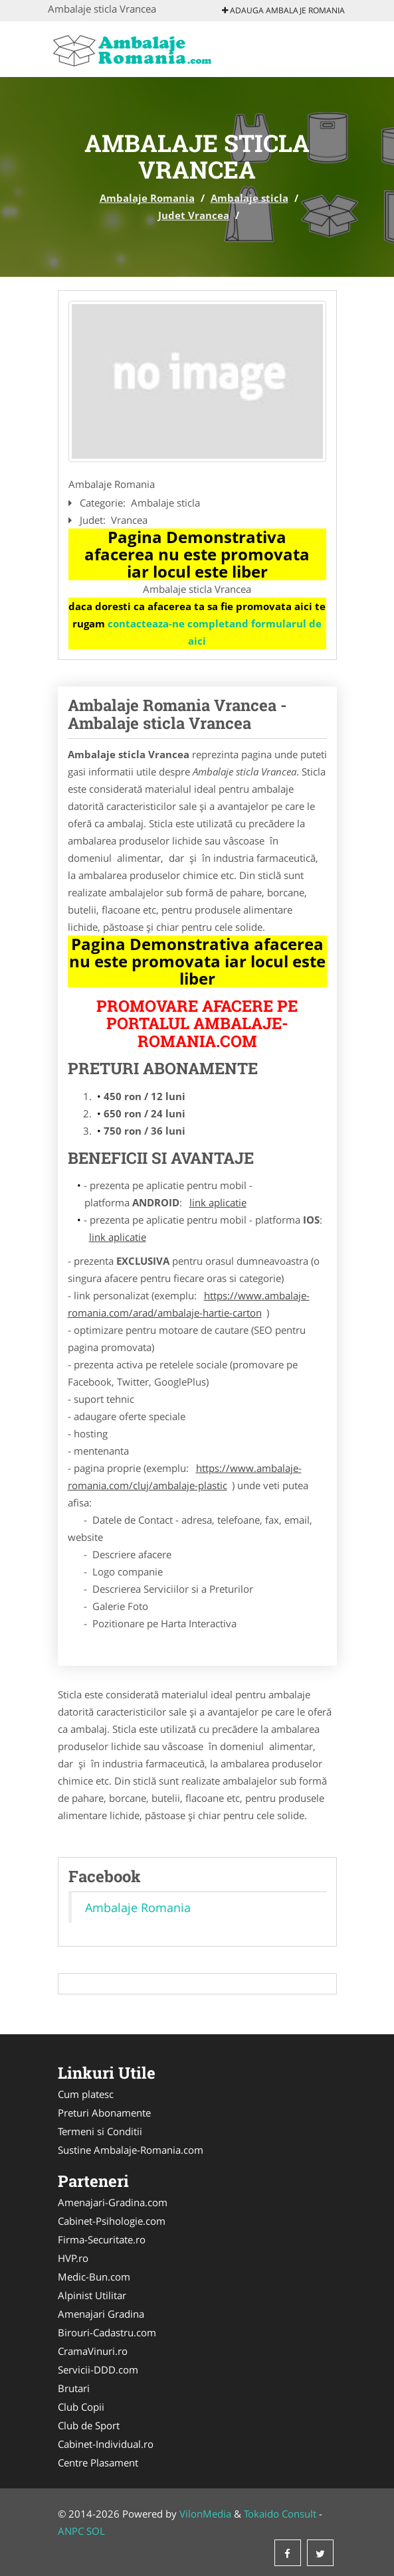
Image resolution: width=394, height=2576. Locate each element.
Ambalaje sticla (249, 197)
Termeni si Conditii (100, 2131)
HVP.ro (73, 2258)
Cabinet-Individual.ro (105, 2444)
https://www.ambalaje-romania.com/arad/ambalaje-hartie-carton (189, 1304)
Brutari (74, 2388)
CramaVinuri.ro (93, 2351)
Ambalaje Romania (147, 197)
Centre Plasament (98, 2462)
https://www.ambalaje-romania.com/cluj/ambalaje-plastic (185, 1476)
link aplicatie (217, 1202)
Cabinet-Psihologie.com (111, 2221)
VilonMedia (205, 2513)
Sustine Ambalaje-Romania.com (130, 2150)
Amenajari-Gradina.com (112, 2202)
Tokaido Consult (280, 2513)
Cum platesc (86, 2094)
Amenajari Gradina (101, 2314)
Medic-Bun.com (94, 2277)
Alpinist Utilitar (92, 2295)
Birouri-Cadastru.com (107, 2332)
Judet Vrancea (193, 215)
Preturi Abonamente (104, 2113)
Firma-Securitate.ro (102, 2239)
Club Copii (81, 2407)
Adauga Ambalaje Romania (283, 10)
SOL (95, 2530)
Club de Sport (89, 2425)
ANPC (71, 2530)
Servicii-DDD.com (98, 2369)
